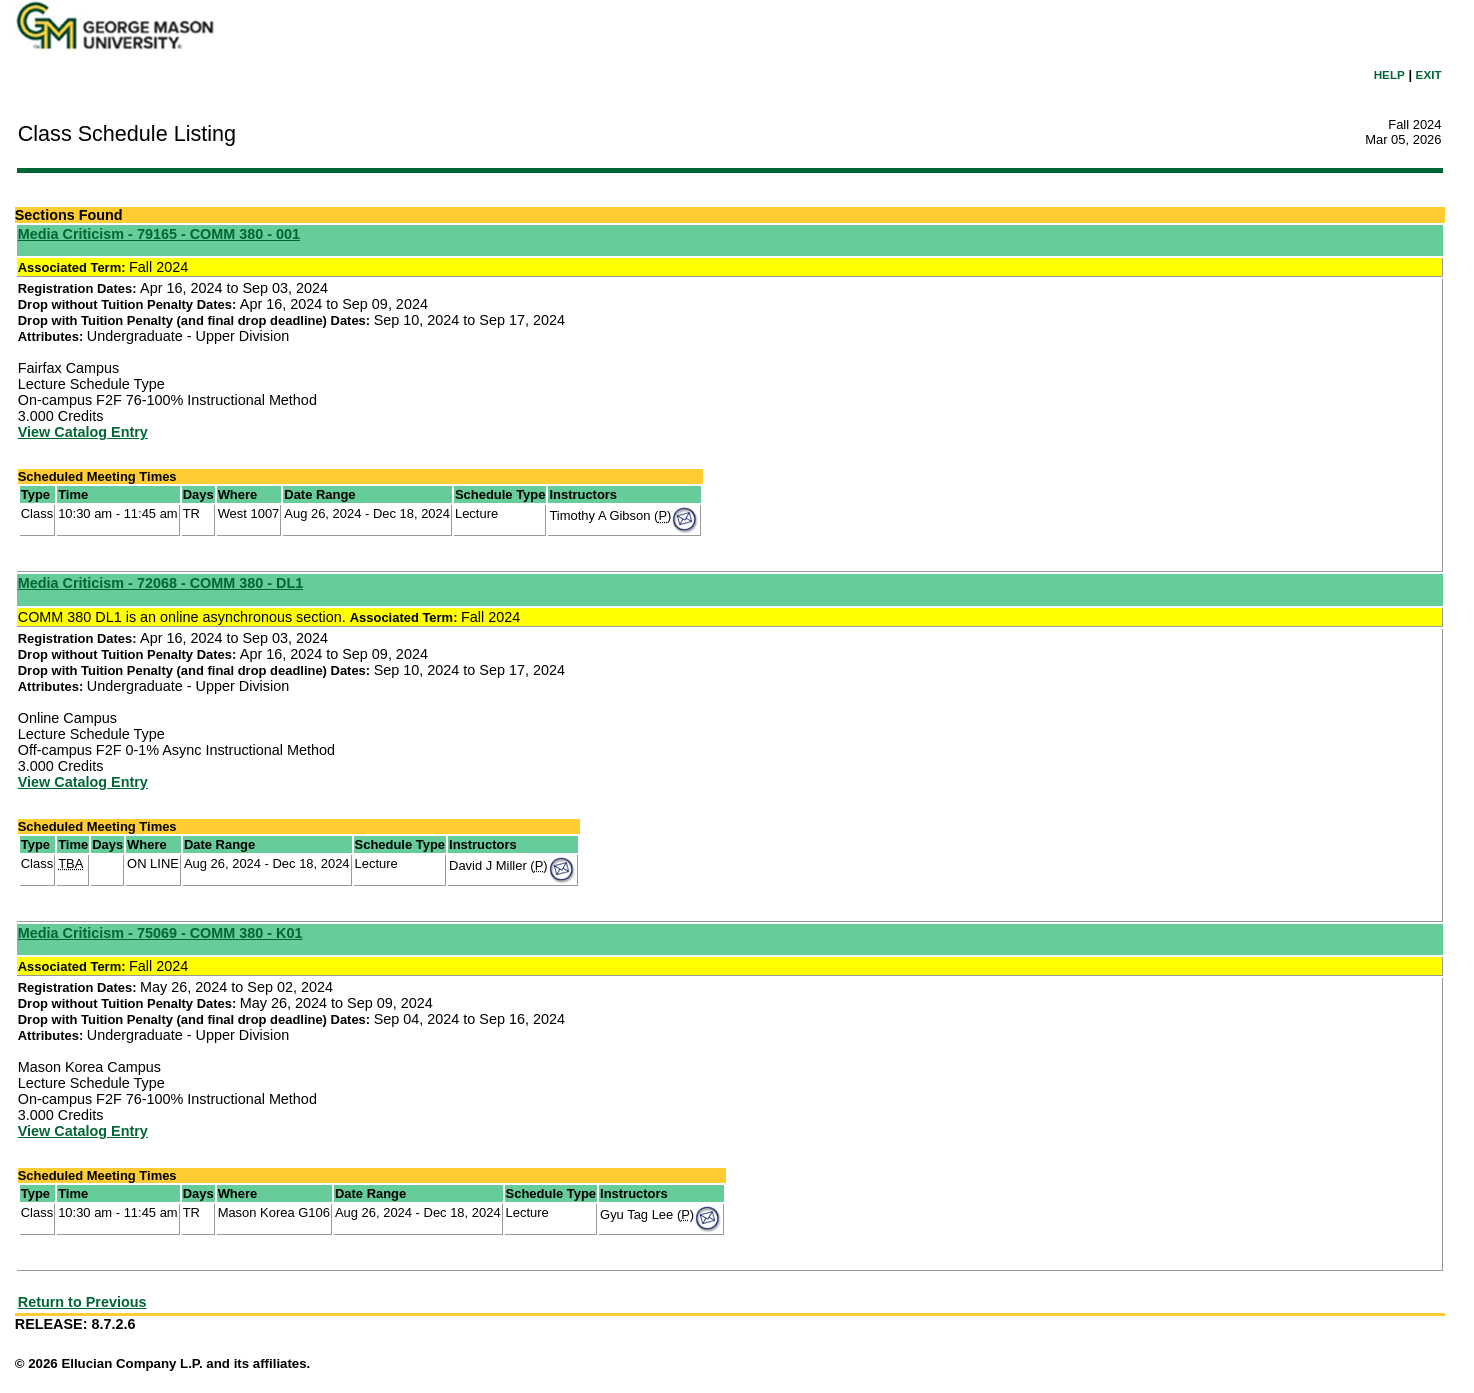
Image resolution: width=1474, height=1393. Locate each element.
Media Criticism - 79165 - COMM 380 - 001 (159, 234)
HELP (1389, 74)
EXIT (1429, 74)
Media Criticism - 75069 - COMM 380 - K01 (160, 933)
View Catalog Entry (83, 432)
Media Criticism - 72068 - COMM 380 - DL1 (161, 583)
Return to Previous (82, 1302)
